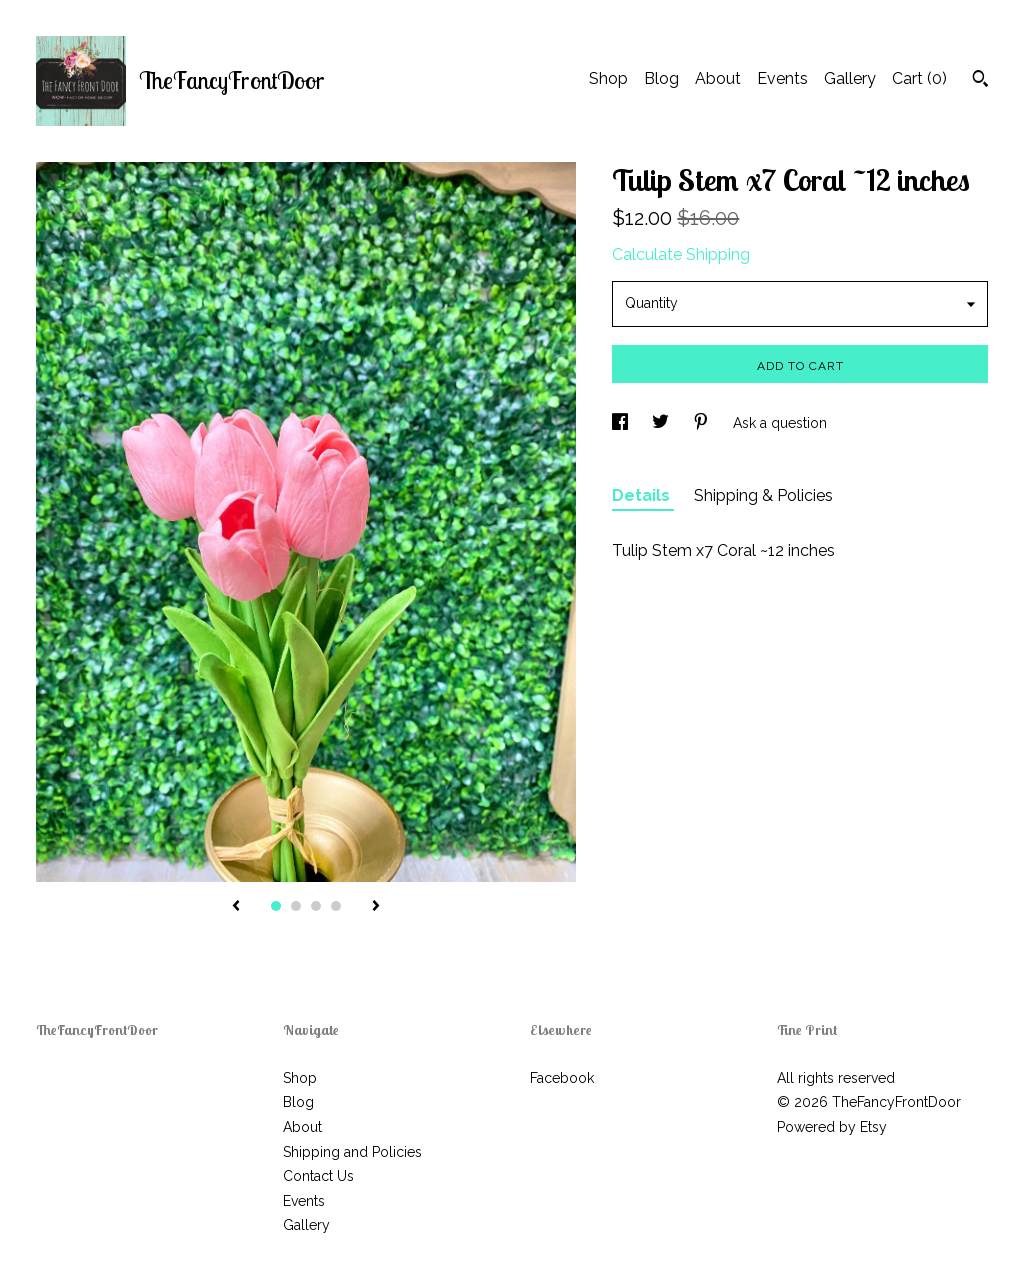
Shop (608, 78)
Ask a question (780, 423)
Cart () (919, 78)
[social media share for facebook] (622, 423)
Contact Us (318, 1176)
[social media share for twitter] (662, 423)
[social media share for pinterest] (703, 423)
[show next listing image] (376, 907)
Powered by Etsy (832, 1127)
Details (643, 495)
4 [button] (336, 906)
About (718, 78)
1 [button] (276, 906)
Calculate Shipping (681, 254)
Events (782, 78)
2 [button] (296, 906)
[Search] (980, 81)
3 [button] (316, 906)
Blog (661, 78)
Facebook (562, 1078)
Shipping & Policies (763, 495)
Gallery (850, 78)
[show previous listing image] (236, 907)
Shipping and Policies (352, 1152)
